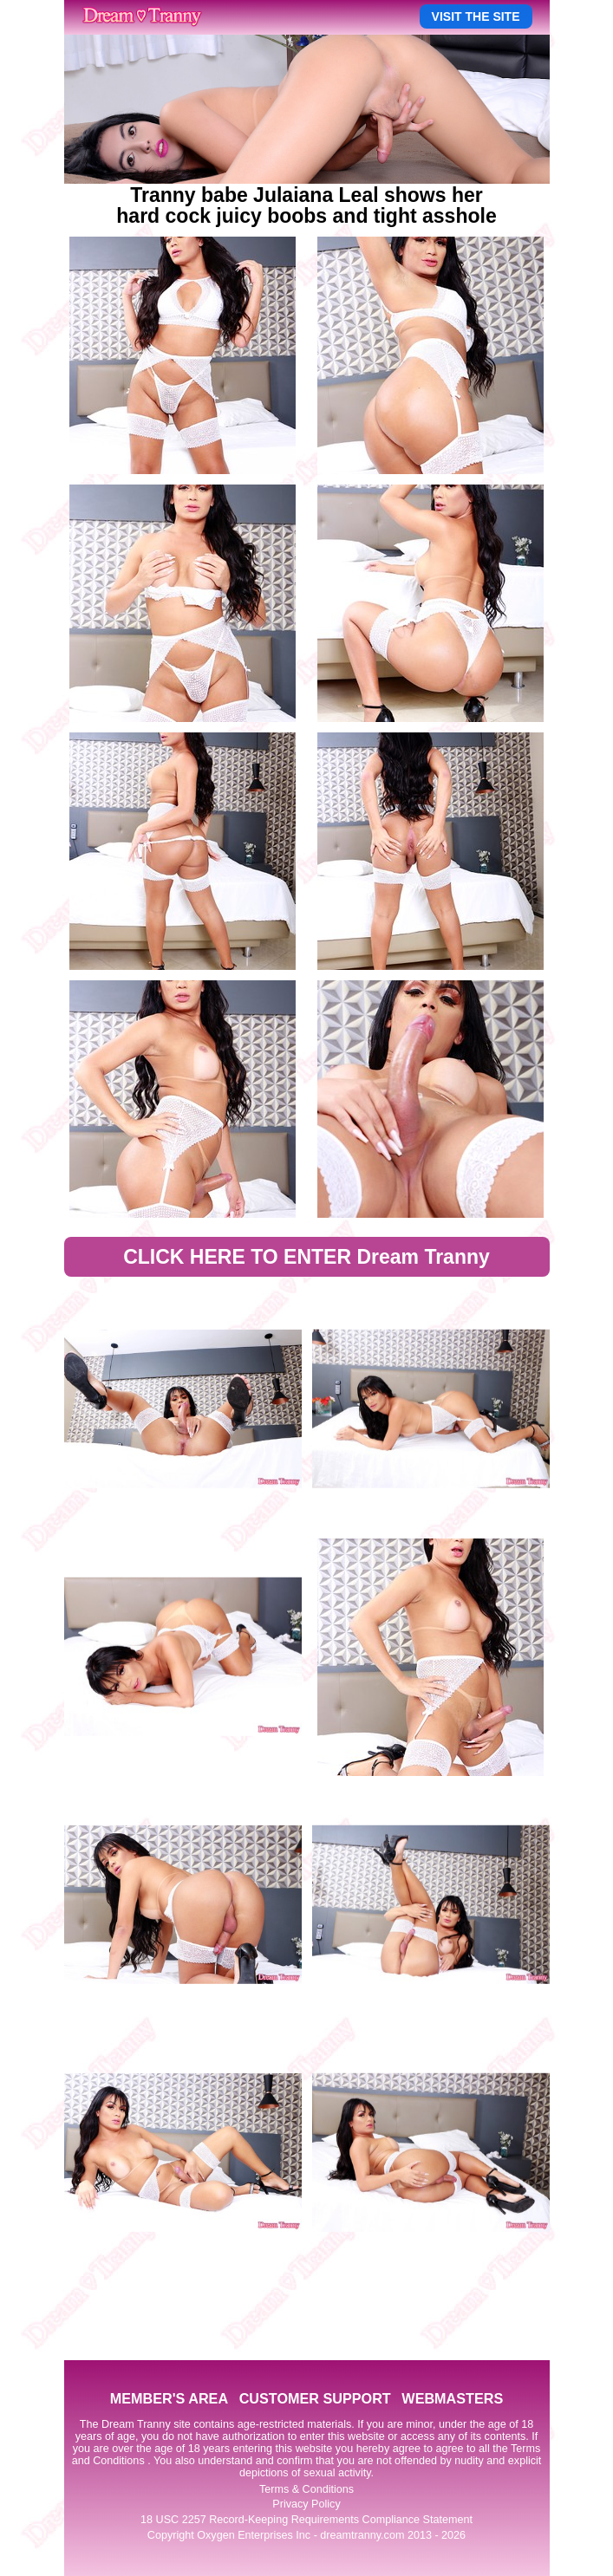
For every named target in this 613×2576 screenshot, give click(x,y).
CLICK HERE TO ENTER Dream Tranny (306, 1257)
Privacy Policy (306, 2504)
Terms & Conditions (306, 2489)
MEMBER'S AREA (169, 2398)
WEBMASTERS (452, 2398)
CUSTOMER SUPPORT (315, 2398)
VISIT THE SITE (476, 16)
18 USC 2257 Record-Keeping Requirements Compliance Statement (306, 2520)
